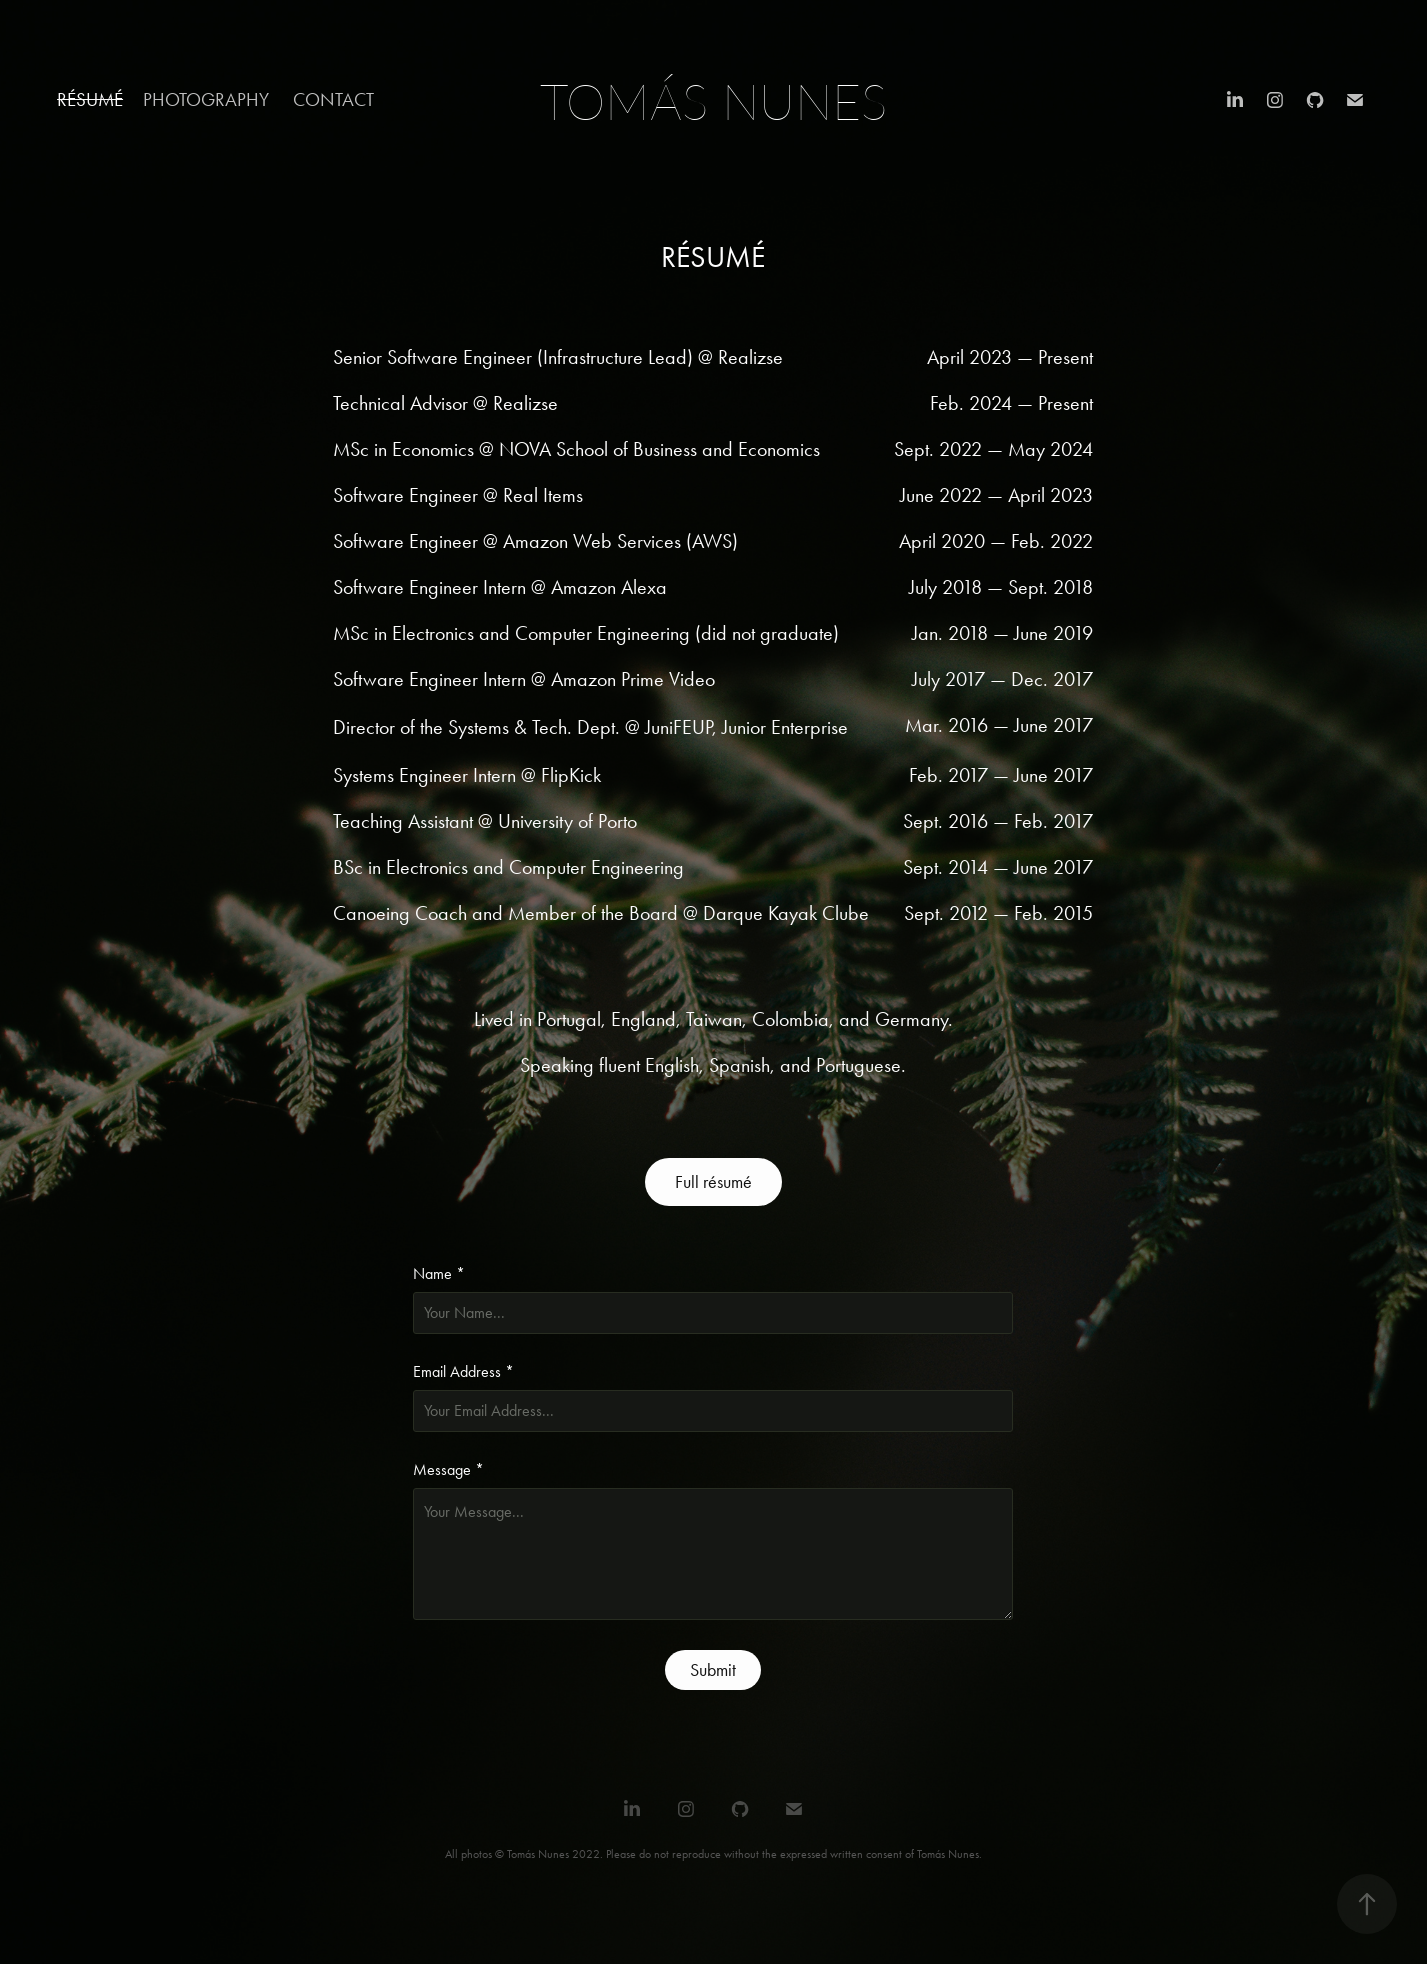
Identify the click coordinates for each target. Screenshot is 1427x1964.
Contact (333, 99)
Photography (206, 99)
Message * (448, 1470)
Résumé (90, 99)
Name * (439, 1274)
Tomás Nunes (713, 100)
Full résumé (713, 1182)
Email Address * (463, 1372)
